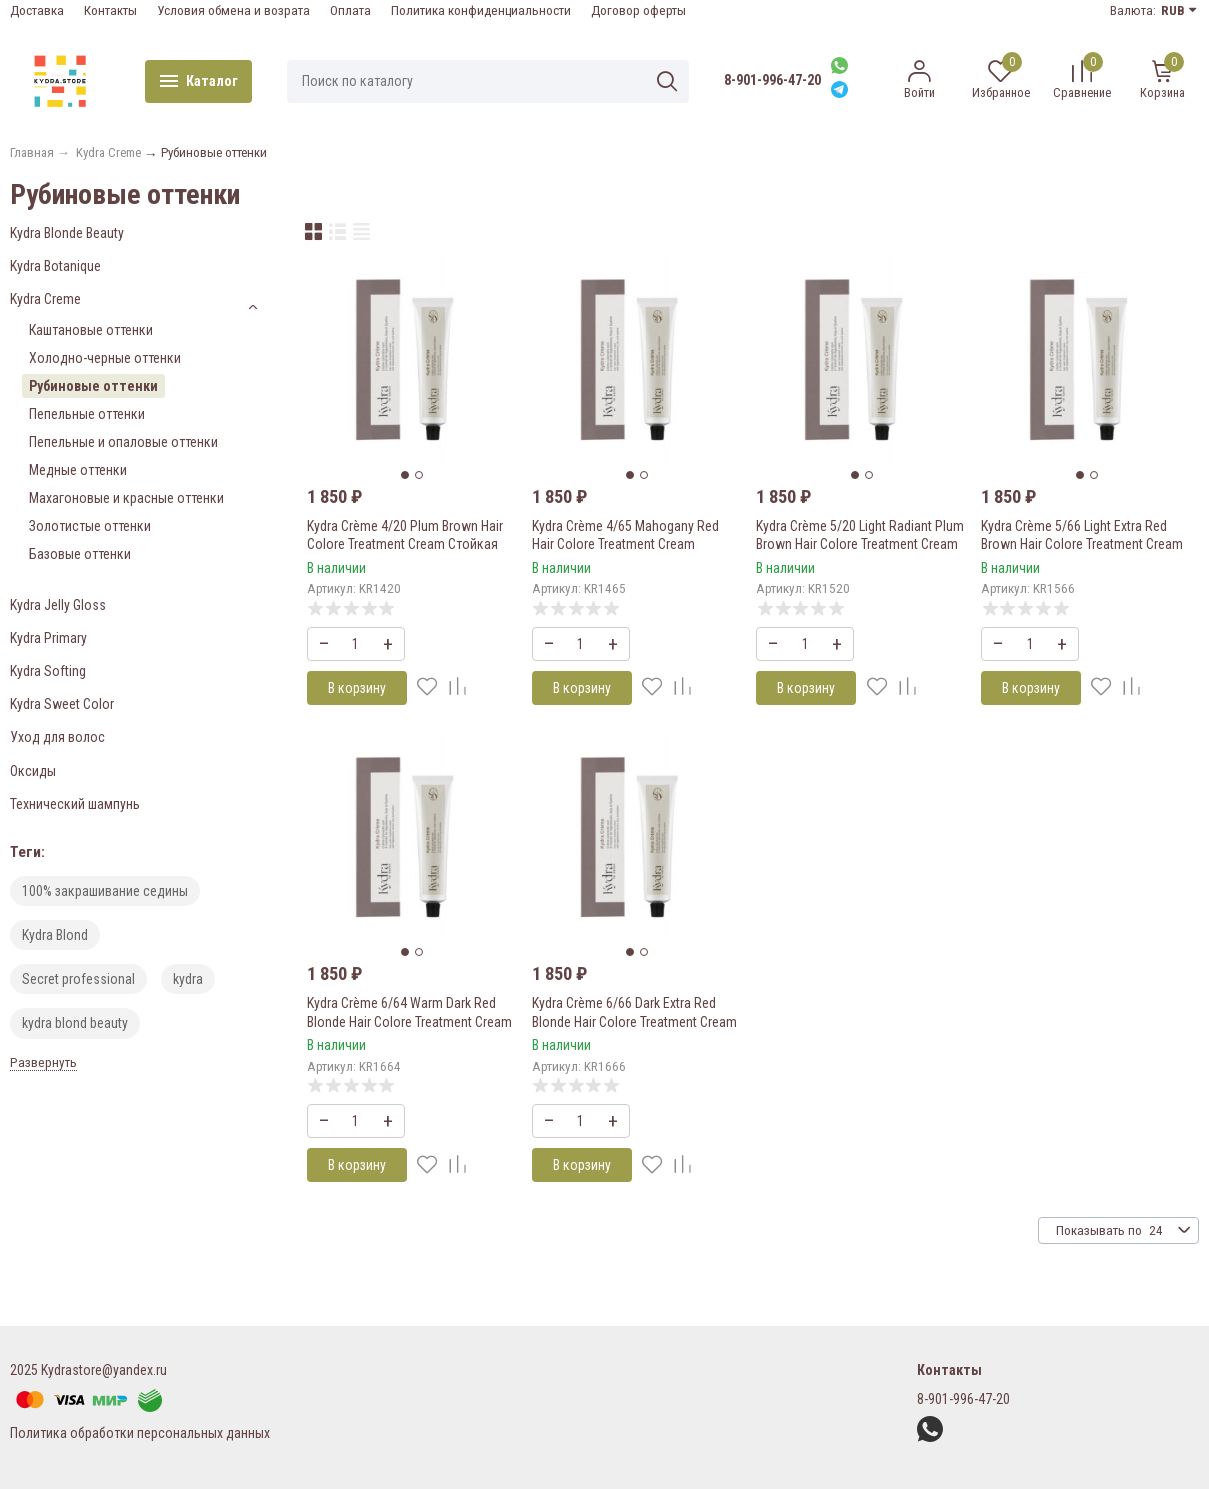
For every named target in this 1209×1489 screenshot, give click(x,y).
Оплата (350, 10)
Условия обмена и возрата (233, 10)
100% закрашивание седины (105, 891)
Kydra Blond (55, 935)
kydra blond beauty (75, 1023)
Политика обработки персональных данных (140, 1433)
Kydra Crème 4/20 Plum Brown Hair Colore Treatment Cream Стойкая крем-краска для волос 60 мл (405, 544)
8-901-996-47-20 (772, 80)
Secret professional (78, 979)
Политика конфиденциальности (481, 10)
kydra (188, 979)
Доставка (37, 10)
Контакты (110, 10)
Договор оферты (638, 10)
